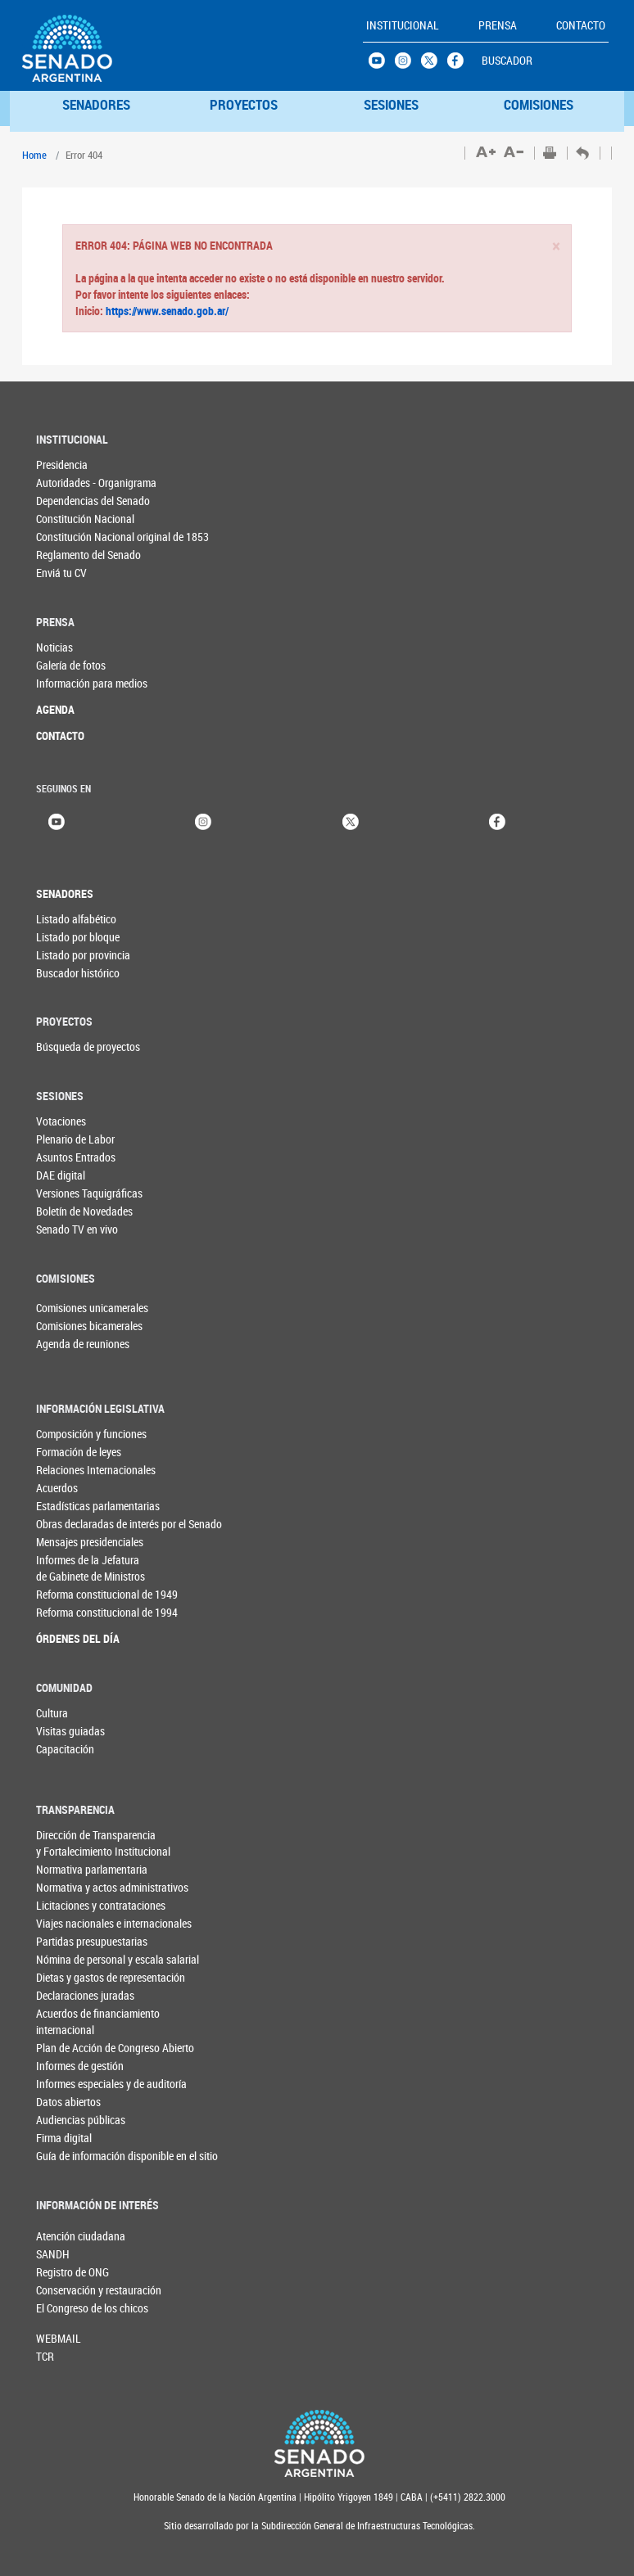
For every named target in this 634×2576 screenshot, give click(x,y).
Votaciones (61, 1121)
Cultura (52, 1713)
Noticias (54, 647)
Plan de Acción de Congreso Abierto (115, 2047)
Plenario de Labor (75, 1139)
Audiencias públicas (80, 2119)
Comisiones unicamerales (63, 1307)
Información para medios (91, 683)
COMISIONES (538, 104)
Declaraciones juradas (85, 1995)
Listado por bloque (78, 937)
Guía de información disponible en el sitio (123, 2155)
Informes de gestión (80, 2065)
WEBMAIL (58, 2338)
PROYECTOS (244, 104)
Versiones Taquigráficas (89, 1193)
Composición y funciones (91, 1433)
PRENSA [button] (497, 25)
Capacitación (65, 1749)
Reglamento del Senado (88, 554)
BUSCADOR (507, 60)
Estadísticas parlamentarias (98, 1506)
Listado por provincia (83, 955)
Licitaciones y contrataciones (100, 1905)
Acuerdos (57, 1488)
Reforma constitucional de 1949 (107, 1594)
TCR (45, 2356)
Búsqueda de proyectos (88, 1046)
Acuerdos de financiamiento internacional (98, 2021)
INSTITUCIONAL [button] (402, 25)
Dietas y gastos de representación (110, 1977)
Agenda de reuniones (63, 1343)
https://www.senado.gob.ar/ (166, 310)
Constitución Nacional (85, 518)
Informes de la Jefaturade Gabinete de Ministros (90, 1568)
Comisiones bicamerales (63, 1325)
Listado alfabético (76, 919)
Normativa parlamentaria (91, 1869)
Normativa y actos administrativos (112, 1887)
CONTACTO (60, 735)
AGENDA (55, 709)
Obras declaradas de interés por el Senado (123, 1524)
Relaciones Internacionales (96, 1469)
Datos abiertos (68, 2101)
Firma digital (64, 2137)
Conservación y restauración (63, 2290)
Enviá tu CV (61, 572)
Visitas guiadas (70, 1731)
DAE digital (60, 1175)
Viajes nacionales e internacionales (114, 1923)
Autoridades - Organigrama (96, 482)
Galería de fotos (71, 665)
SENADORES (96, 104)
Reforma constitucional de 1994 (107, 1612)
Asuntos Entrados (75, 1157)
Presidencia (62, 464)
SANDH (53, 2254)
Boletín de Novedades (84, 1211)
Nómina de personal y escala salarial (117, 1959)
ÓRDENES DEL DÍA (78, 1638)
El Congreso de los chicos (63, 2308)
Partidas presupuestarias (91, 1941)
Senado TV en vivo (77, 1229)
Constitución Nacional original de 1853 (122, 536)
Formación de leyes (78, 1451)
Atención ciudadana (63, 2236)
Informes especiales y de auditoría (111, 2083)
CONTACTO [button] (580, 25)
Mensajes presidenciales (89, 1542)
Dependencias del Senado (93, 500)
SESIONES (391, 104)
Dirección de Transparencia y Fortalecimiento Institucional (103, 1843)
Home (34, 154)
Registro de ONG (63, 2272)
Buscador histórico (78, 973)
